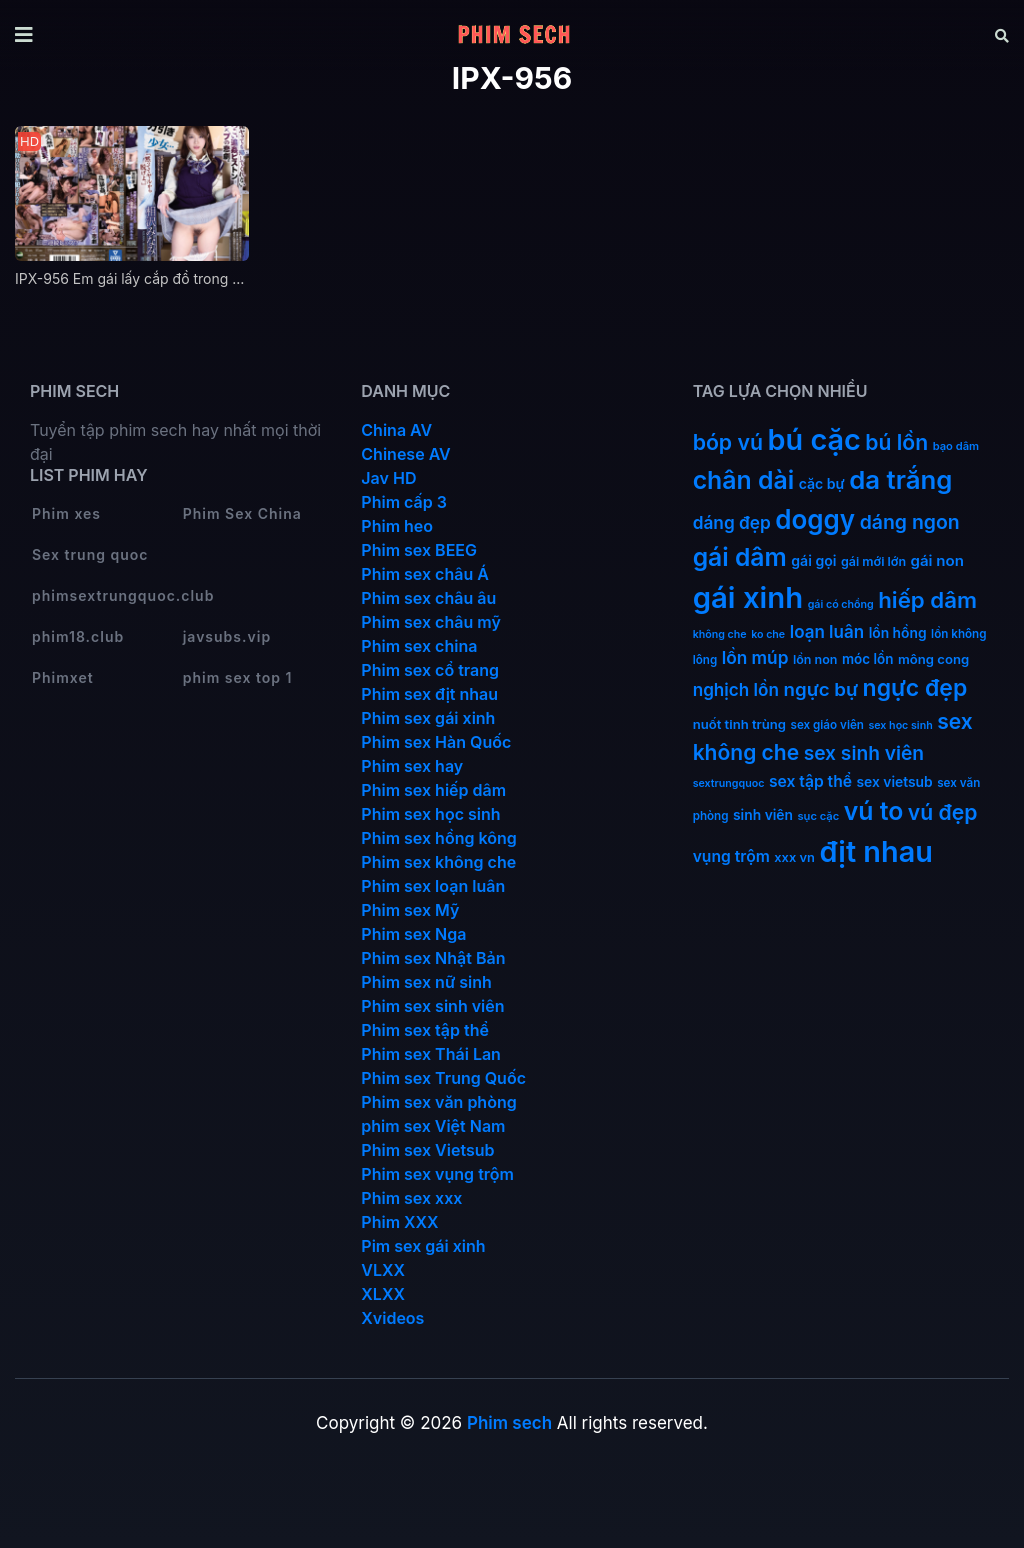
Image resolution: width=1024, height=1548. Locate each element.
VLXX (383, 1270)
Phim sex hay (412, 766)
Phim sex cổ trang (430, 670)
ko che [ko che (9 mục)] (768, 634)
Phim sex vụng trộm (437, 1174)
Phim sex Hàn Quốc (436, 742)
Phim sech (509, 1423)
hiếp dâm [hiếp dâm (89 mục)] (927, 599)
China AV (396, 430)
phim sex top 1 (238, 677)
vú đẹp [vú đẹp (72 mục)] (943, 812)
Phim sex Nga (413, 934)
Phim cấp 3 (404, 502)
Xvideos (392, 1318)
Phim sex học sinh (430, 814)
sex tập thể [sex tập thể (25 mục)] (810, 781)
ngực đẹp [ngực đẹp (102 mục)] (915, 688)
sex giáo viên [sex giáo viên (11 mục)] (827, 725)
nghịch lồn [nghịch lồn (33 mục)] (736, 689)
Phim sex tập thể (425, 1030)
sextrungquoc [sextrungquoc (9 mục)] (729, 783)
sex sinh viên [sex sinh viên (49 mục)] (864, 753)
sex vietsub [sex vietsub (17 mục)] (895, 782)
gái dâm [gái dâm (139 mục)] (740, 557)
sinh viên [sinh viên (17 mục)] (763, 815)
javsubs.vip (227, 636)
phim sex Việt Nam (433, 1126)
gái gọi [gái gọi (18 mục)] (813, 560)
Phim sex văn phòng (438, 1102)
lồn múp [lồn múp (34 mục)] (755, 657)
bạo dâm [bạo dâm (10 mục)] (956, 446)
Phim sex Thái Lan (431, 1054)
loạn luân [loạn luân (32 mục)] (827, 632)
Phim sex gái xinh (428, 718)
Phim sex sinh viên (432, 1006)
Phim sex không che (438, 862)
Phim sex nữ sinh (426, 982)
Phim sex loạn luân (433, 886)
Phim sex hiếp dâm (433, 790)
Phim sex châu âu (428, 598)
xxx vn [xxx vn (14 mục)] (794, 857)
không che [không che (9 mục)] (720, 634)
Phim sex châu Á (425, 574)
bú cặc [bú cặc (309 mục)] (814, 439)
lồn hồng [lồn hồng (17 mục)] (898, 633)
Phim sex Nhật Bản (433, 958)
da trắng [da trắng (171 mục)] (900, 479)
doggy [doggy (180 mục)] (815, 519)
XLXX (383, 1294)
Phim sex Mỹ (410, 910)
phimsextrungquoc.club (123, 595)
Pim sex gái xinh (423, 1246)
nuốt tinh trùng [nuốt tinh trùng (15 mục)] (739, 724)
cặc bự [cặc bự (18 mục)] (822, 483)
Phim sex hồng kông (438, 838)
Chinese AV (405, 454)
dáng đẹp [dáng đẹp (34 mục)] (732, 522)
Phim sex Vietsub (427, 1150)
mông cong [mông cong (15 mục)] (933, 659)
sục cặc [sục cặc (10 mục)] (819, 816)
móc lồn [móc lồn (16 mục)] (868, 659)
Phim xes (66, 513)
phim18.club (78, 636)
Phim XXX (399, 1222)
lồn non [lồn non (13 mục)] (815, 659)
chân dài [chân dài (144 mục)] (744, 480)
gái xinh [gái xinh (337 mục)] (748, 597)
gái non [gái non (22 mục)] (937, 560)
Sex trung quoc (90, 554)
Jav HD (388, 478)
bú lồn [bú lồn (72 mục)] (896, 442)
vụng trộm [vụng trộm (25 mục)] (731, 856)
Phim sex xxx (411, 1198)
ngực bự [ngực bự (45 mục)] (820, 689)
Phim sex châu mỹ (430, 622)
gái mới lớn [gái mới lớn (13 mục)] (873, 561)
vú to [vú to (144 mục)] (874, 811)
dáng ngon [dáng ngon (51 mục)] (910, 522)
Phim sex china (419, 646)
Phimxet (63, 677)
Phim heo (397, 526)
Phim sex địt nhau (429, 694)
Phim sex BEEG (419, 550)
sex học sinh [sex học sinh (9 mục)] (900, 725)
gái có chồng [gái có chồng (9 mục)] (841, 604)
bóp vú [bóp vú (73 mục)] (728, 442)
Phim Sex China (242, 513)
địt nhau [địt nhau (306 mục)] (875, 851)
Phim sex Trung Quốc (443, 1078)
